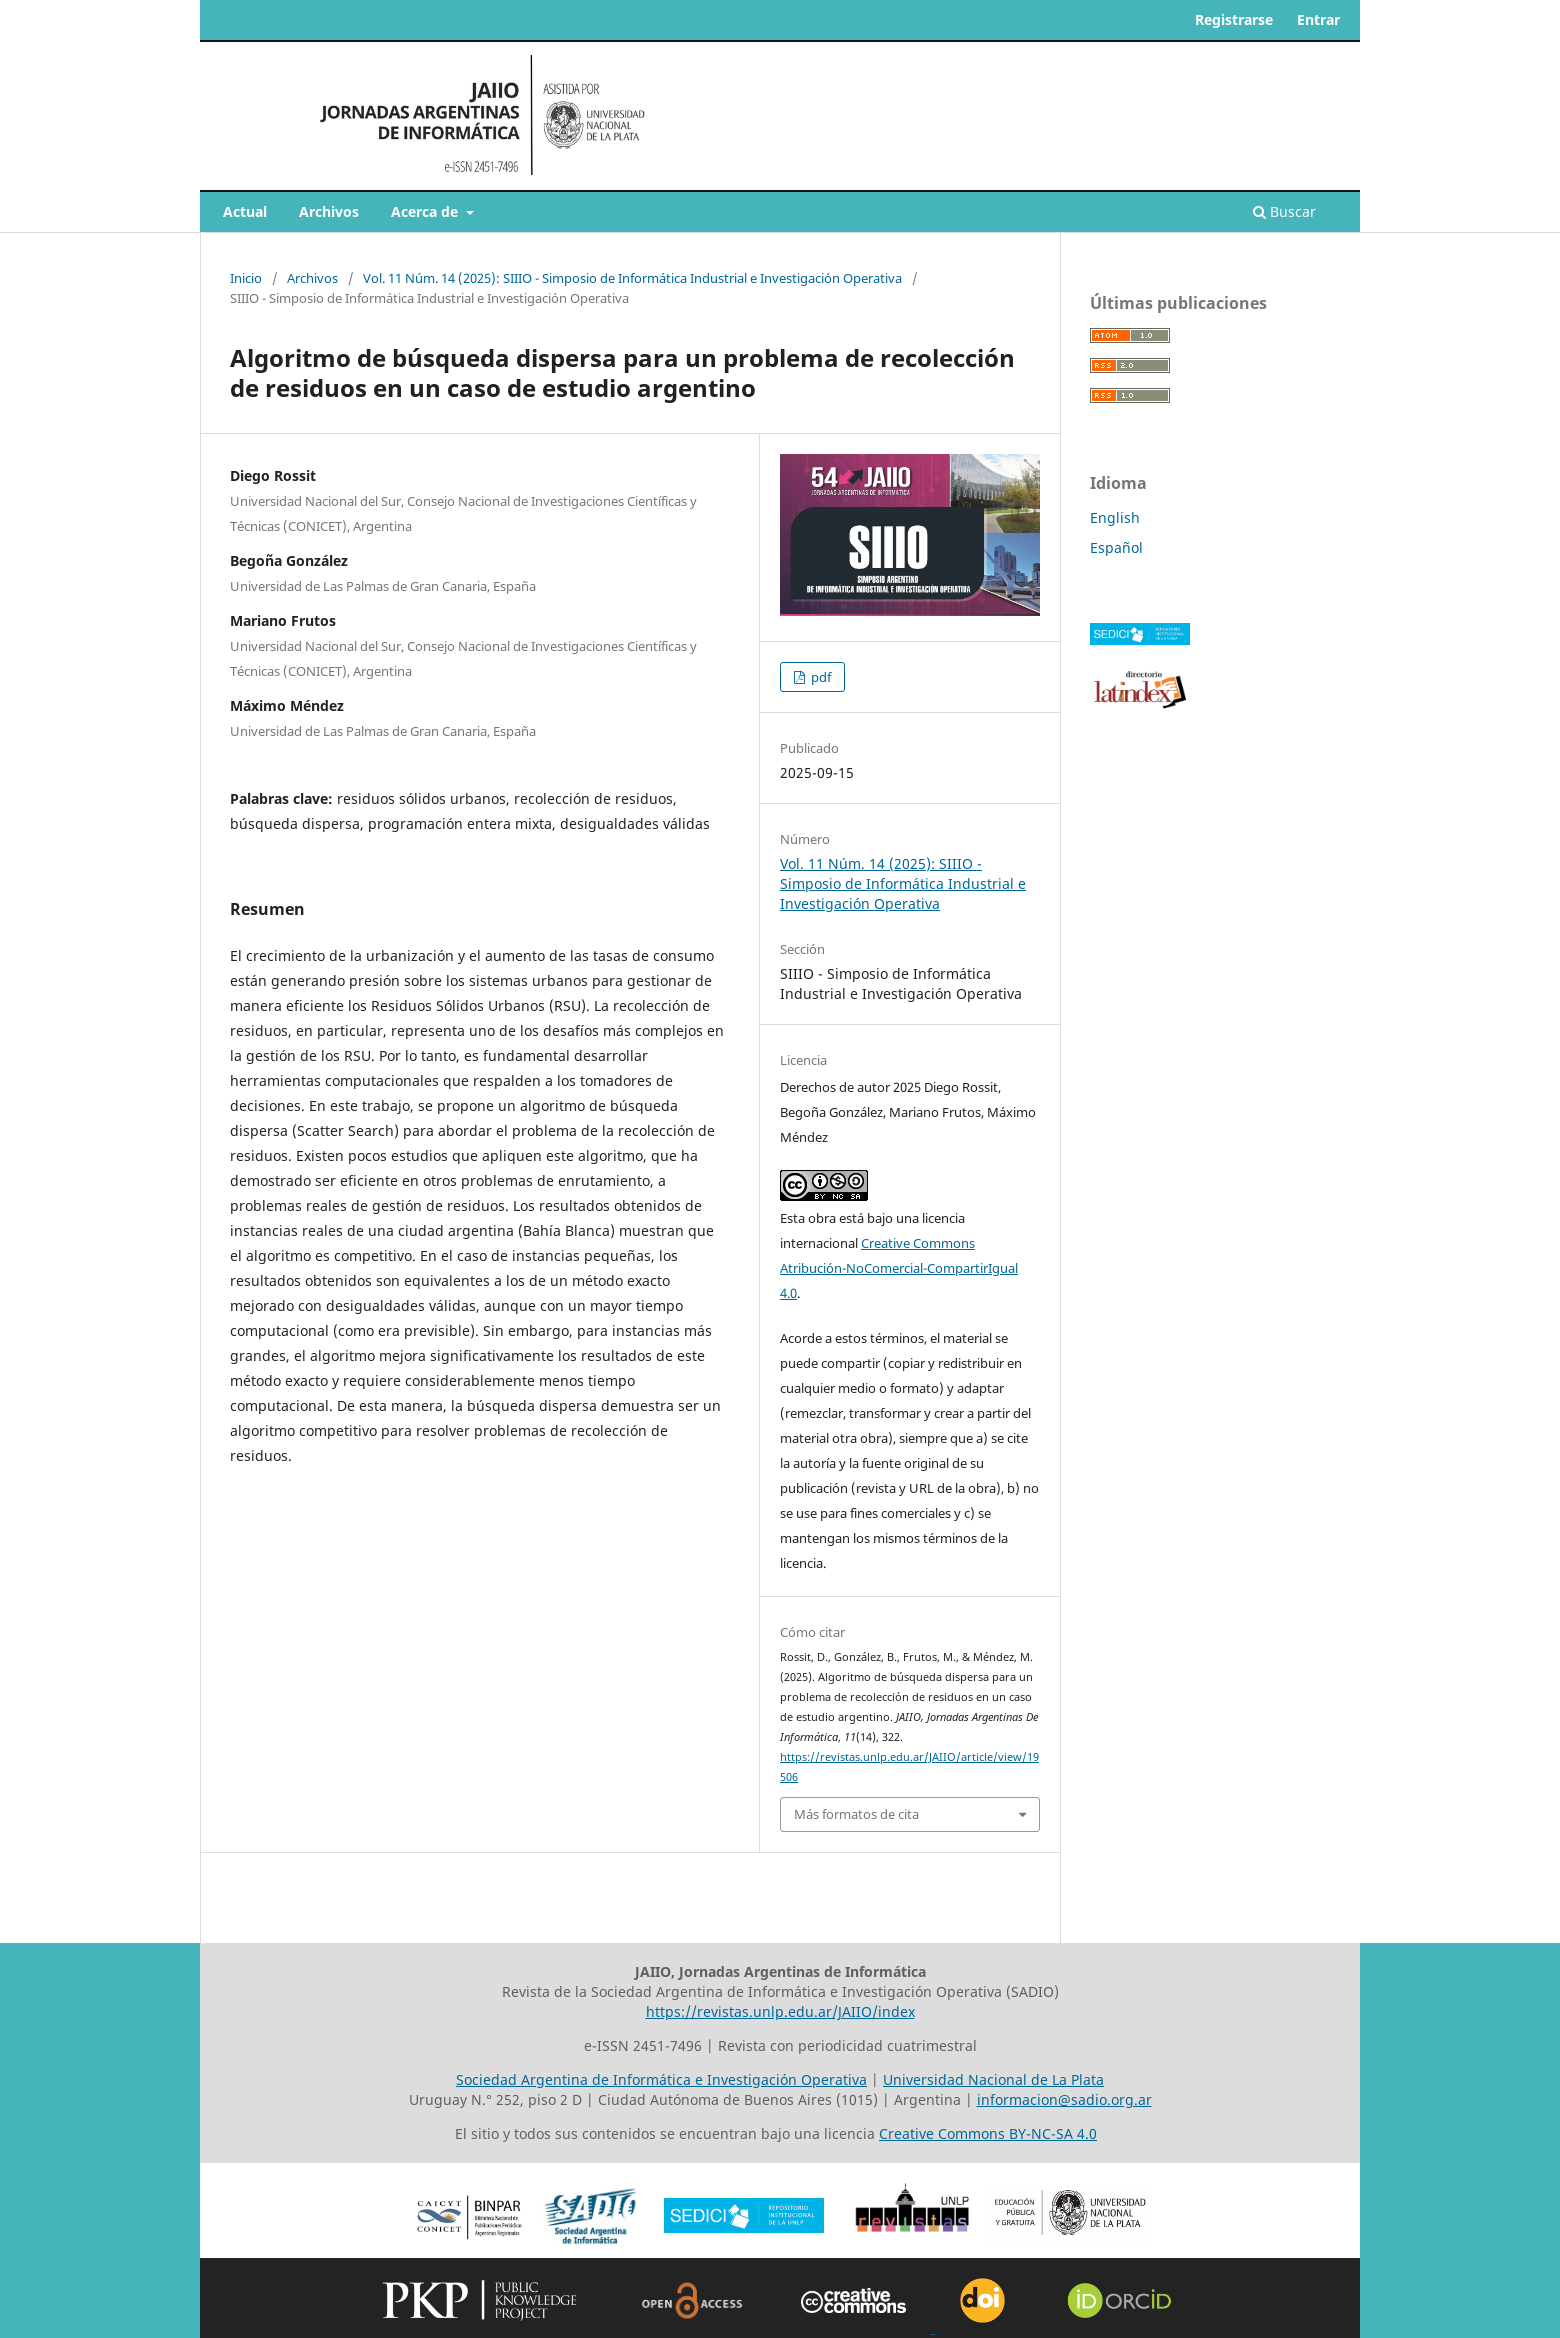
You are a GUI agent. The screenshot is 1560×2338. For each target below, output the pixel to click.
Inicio (246, 278)
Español (1116, 547)
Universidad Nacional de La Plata (993, 2079)
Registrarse (1234, 19)
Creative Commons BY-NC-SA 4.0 (988, 2133)
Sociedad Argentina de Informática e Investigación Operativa (661, 2079)
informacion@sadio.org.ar (1064, 2099)
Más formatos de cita (856, 1814)
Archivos (329, 211)
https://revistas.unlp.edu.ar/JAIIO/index (780, 2011)
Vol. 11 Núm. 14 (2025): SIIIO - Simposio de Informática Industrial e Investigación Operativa (632, 278)
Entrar (1318, 19)
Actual (245, 211)
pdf (819, 677)
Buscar (1284, 211)
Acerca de (426, 211)
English (1115, 517)
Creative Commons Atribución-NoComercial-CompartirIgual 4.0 (899, 1268)
